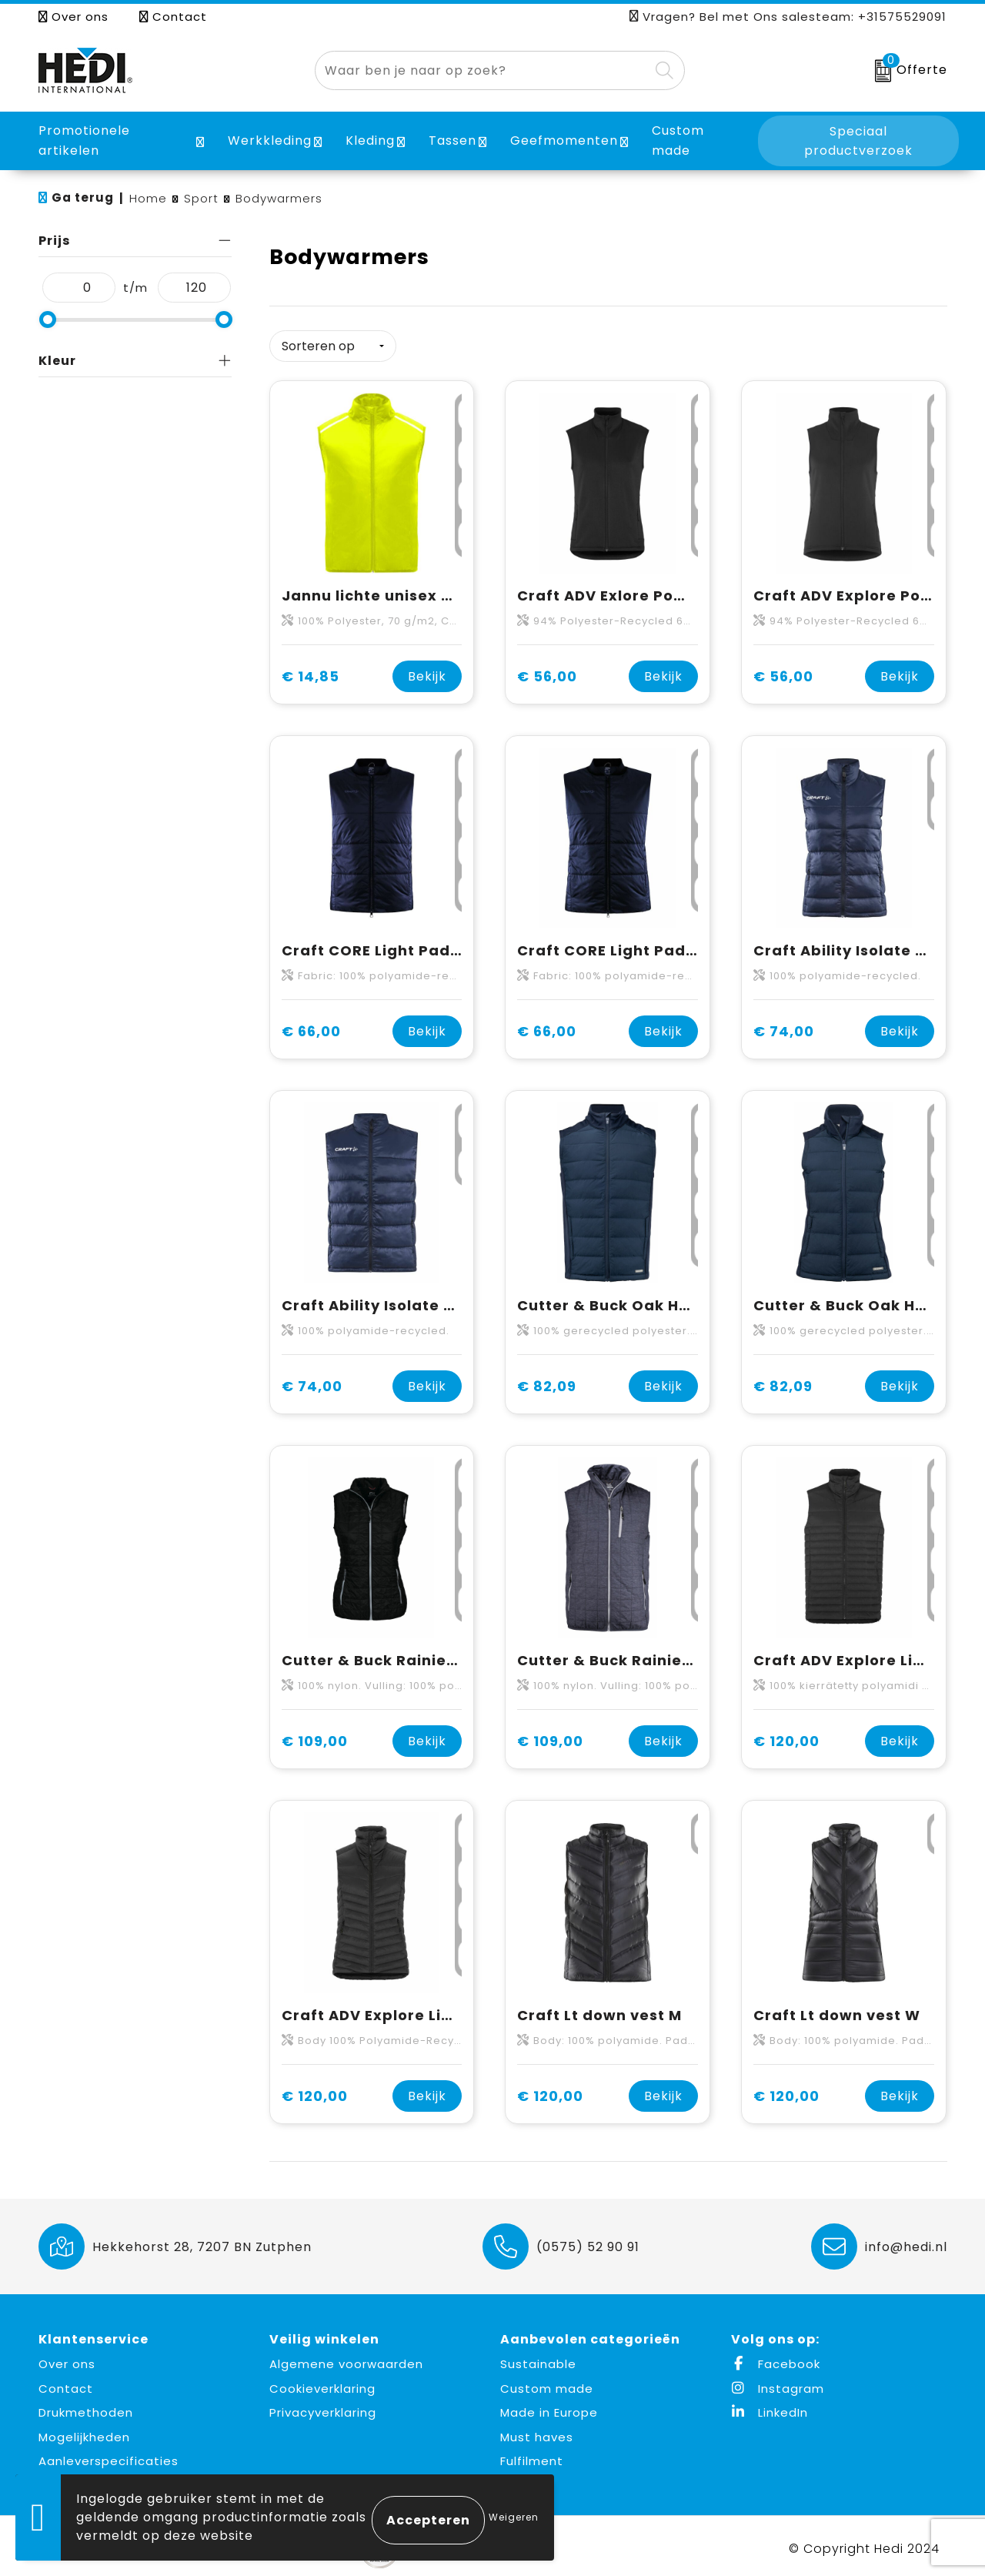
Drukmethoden (85, 2407)
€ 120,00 (786, 1736)
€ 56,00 (547, 671)
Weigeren (514, 2517)
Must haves (536, 2431)
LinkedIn (769, 2407)
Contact (173, 16)
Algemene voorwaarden (346, 2358)
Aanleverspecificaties (108, 2455)
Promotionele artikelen (84, 140)
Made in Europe (549, 2407)
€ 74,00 (783, 1026)
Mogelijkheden (84, 2431)
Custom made (546, 2382)
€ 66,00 (311, 1026)
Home (148, 198)
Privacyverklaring (322, 2407)
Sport (201, 198)
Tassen (452, 140)
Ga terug (83, 197)
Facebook (775, 2358)
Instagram (777, 2382)
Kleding (370, 140)
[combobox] (482, 70)
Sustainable (538, 2358)
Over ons (73, 16)
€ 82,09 (546, 1381)
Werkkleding (270, 140)
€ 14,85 (310, 671)
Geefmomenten (564, 140)
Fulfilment (531, 2455)
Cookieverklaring (322, 2382)
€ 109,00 (315, 1736)
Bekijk (427, 671)
